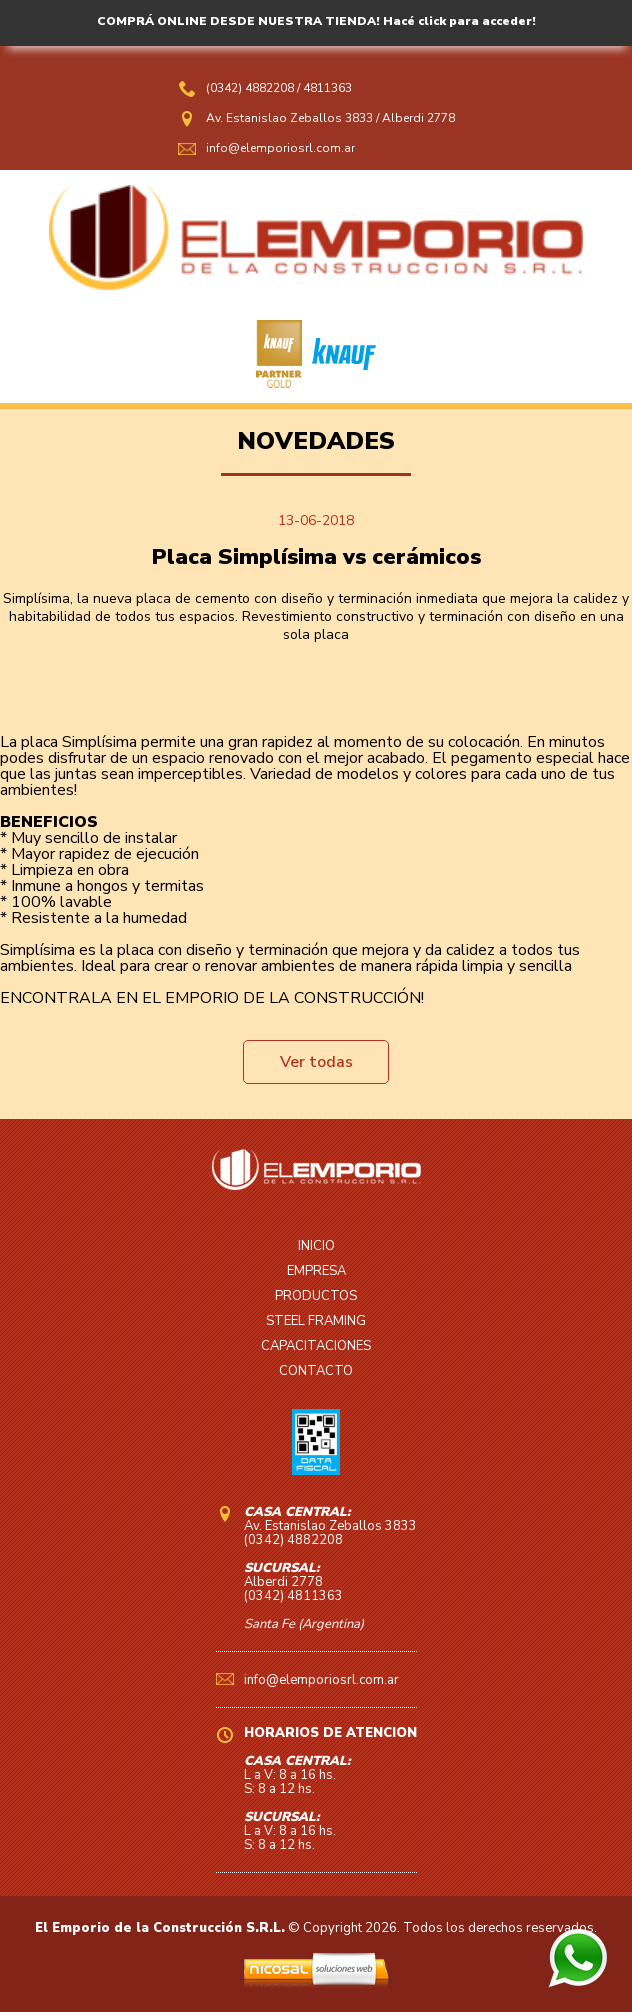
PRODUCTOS (316, 1296)
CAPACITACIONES (316, 1346)
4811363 (327, 88)
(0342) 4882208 (251, 88)
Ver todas (316, 1062)
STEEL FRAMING (316, 1321)
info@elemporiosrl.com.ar (280, 148)
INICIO (316, 1246)
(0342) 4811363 (293, 1596)
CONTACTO (316, 1371)
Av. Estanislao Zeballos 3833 (289, 118)
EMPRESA (316, 1271)
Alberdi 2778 (418, 118)
